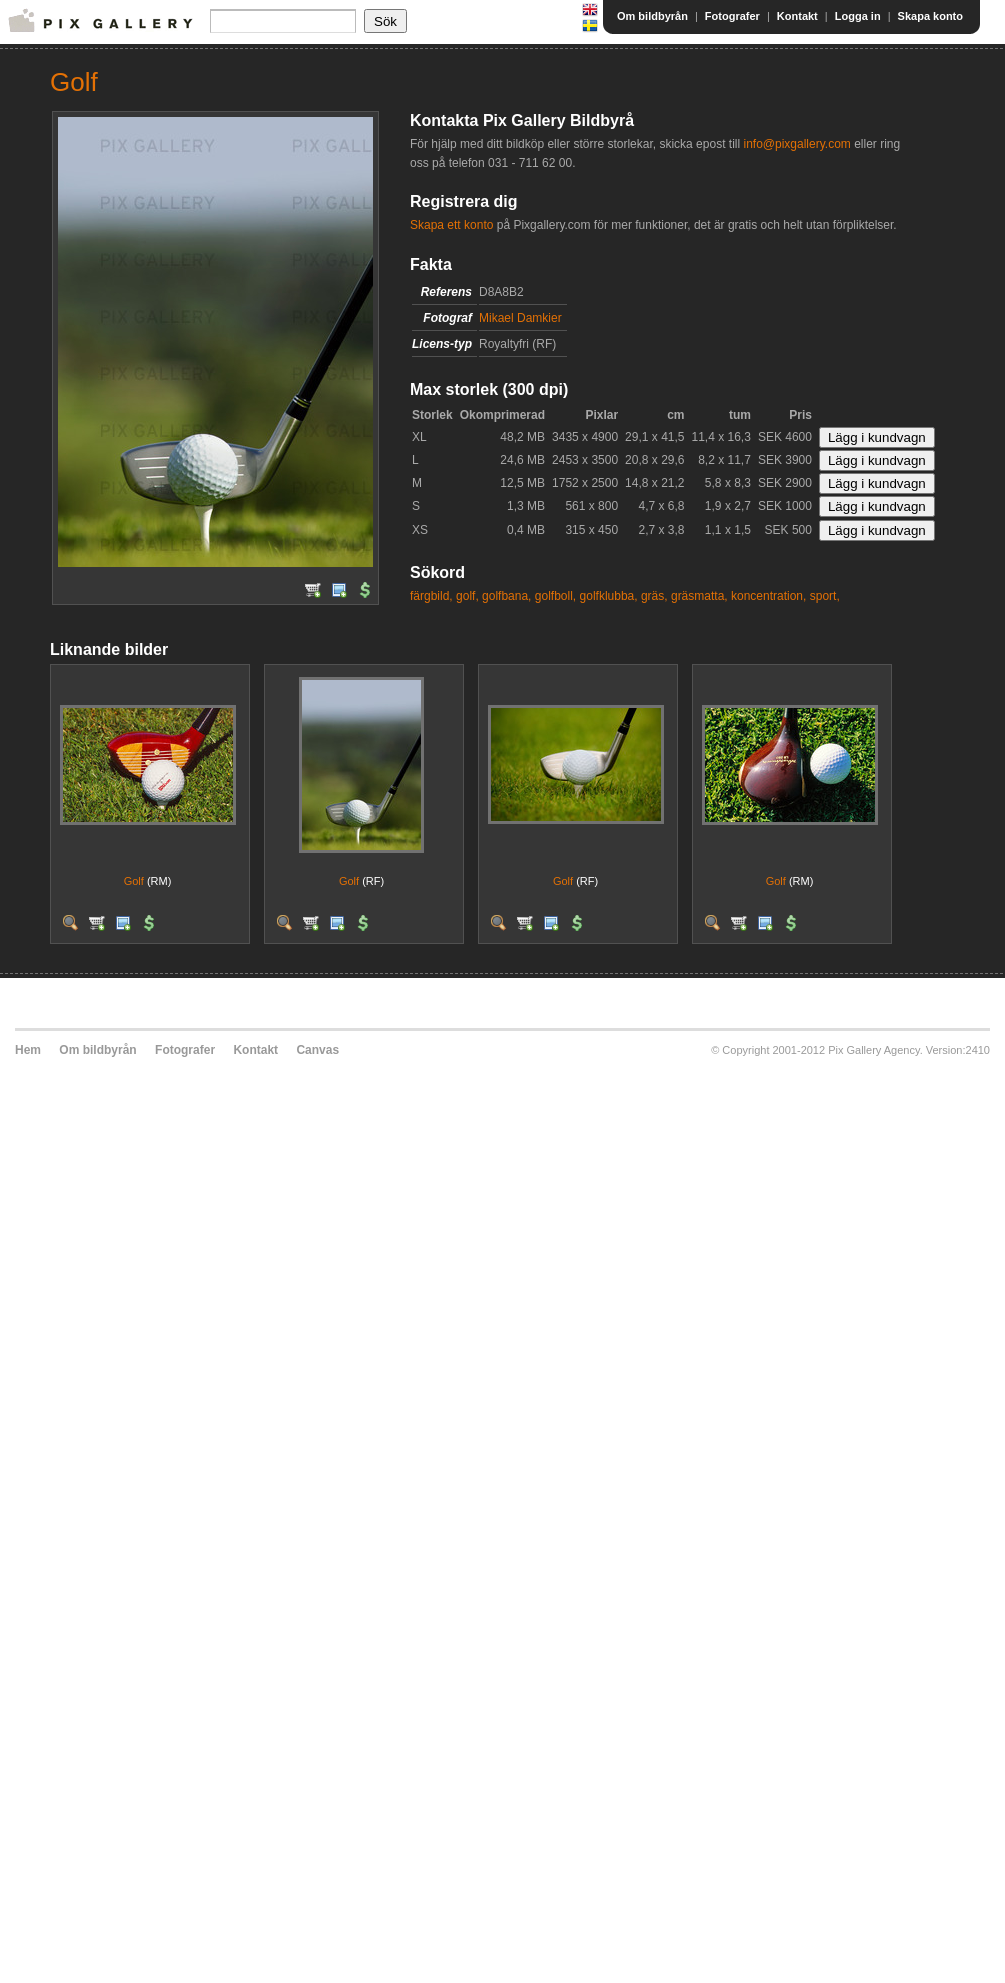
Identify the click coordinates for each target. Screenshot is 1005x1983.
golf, (467, 596)
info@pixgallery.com (796, 144)
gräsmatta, (699, 596)
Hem (28, 1050)
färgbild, (431, 596)
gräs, (654, 596)
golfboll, (555, 596)
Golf (134, 881)
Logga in (858, 16)
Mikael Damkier (520, 318)
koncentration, (768, 596)
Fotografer (732, 16)
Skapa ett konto (451, 225)
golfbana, (506, 596)
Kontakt (797, 16)
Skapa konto (930, 16)
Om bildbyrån (652, 16)
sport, (825, 596)
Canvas (317, 1050)
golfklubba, (609, 596)
